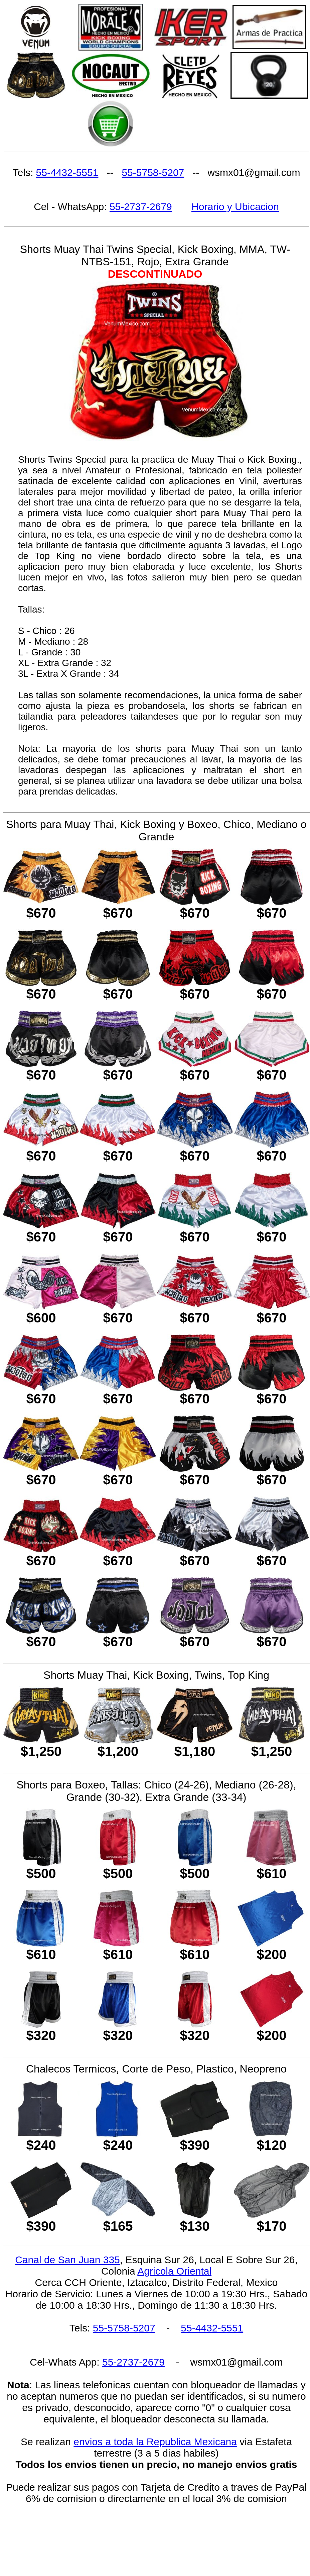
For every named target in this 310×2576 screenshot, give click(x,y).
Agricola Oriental (174, 2271)
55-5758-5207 (153, 172)
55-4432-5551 (67, 172)
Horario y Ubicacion (235, 206)
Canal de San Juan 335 (67, 2259)
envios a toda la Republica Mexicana (155, 2441)
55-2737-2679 (141, 206)
